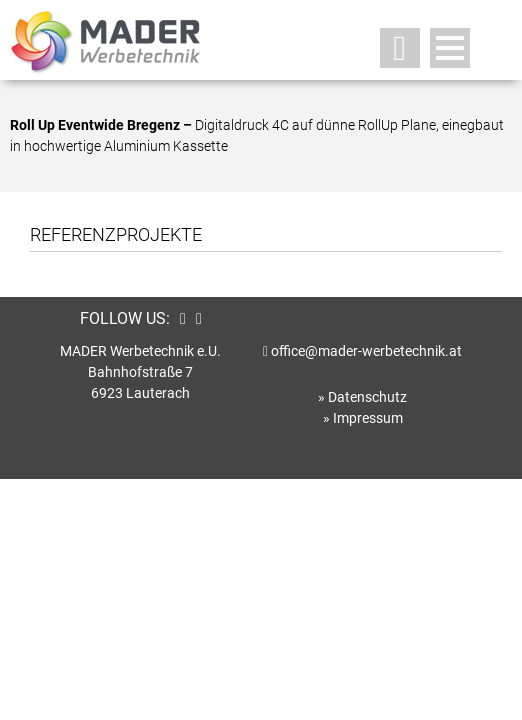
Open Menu (450, 48)
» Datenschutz (362, 397)
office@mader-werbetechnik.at (366, 351)
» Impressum (363, 418)
